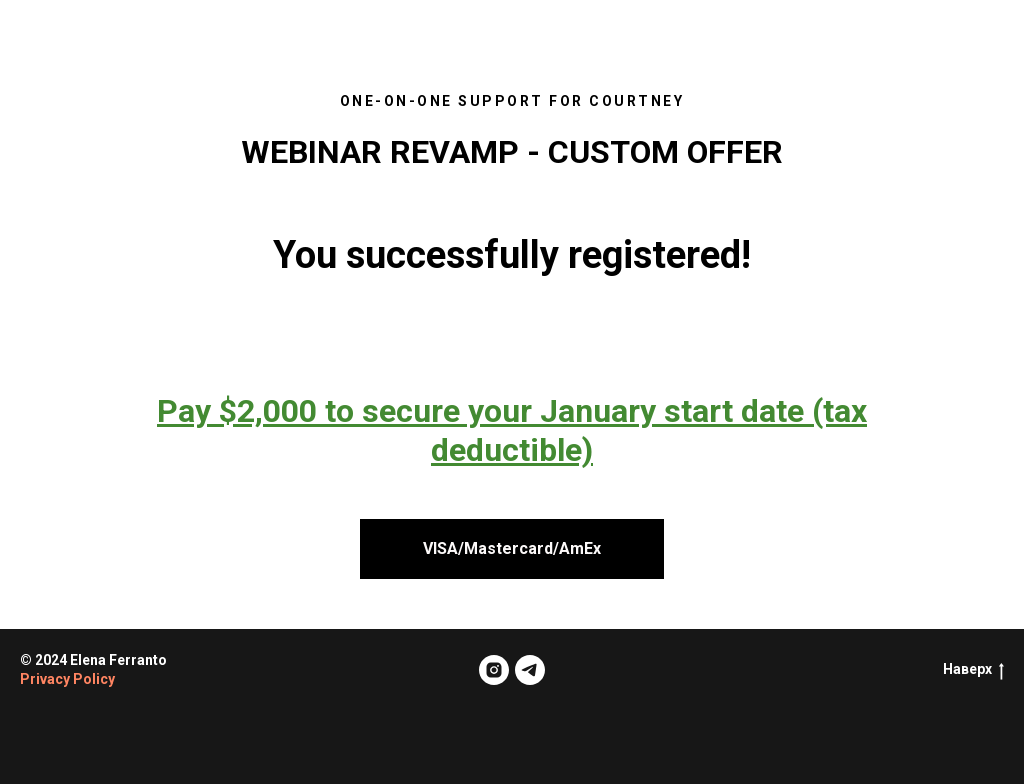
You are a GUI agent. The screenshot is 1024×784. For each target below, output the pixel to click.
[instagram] (494, 670)
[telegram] (530, 670)
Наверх (973, 670)
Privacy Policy (67, 679)
